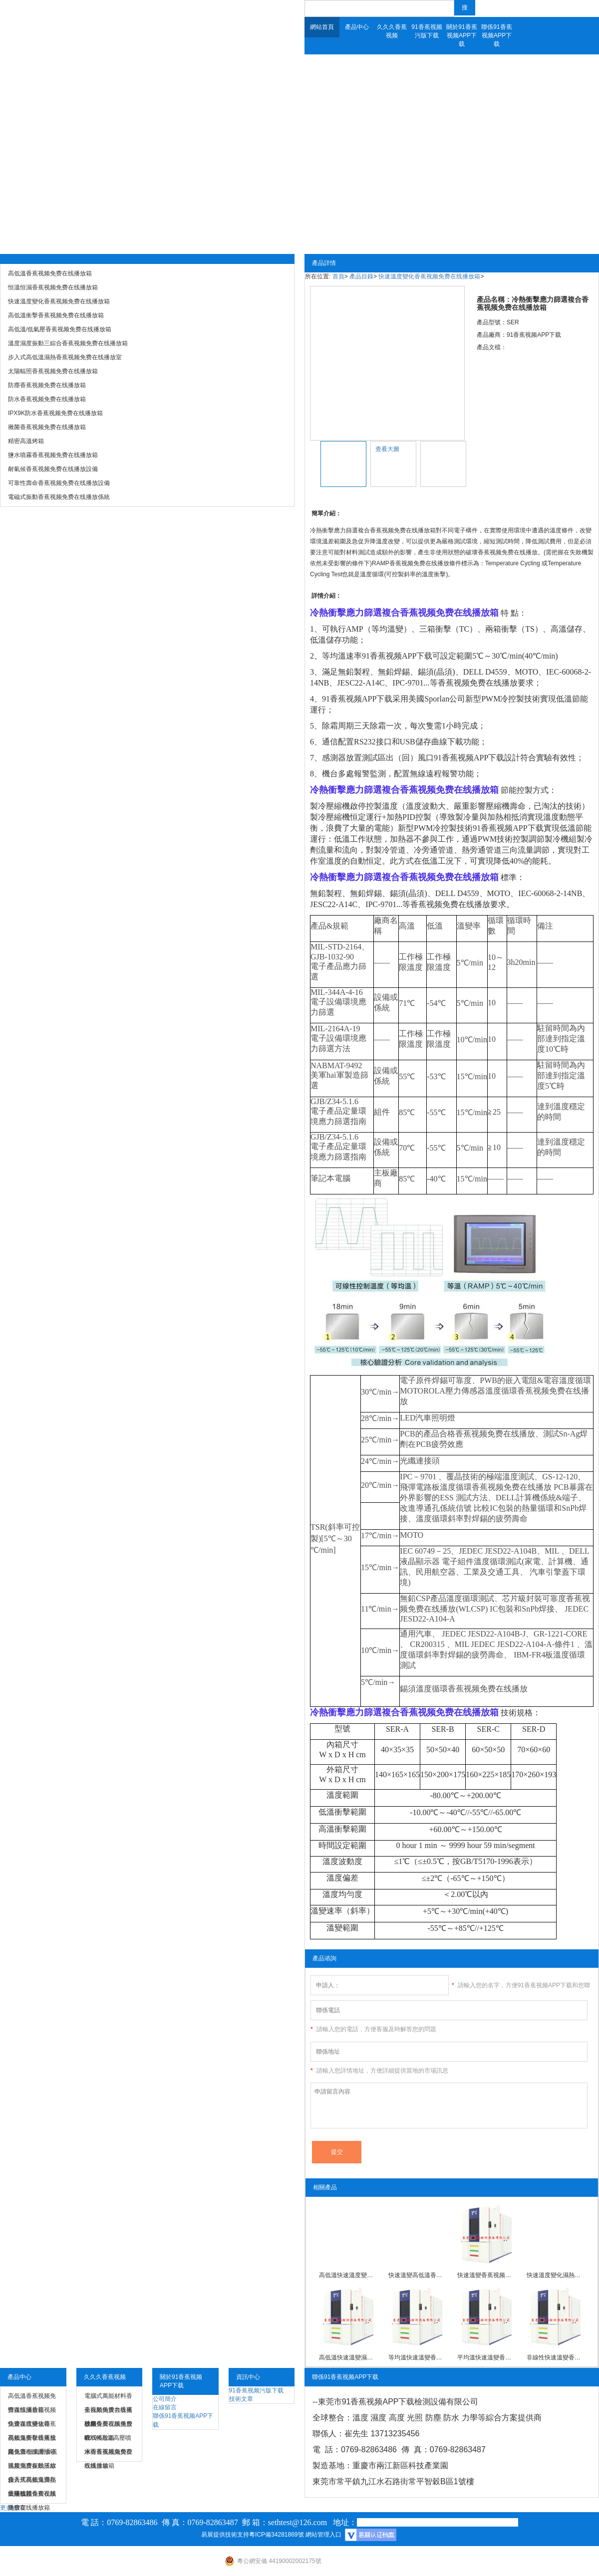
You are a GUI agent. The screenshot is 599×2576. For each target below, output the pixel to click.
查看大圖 (387, 449)
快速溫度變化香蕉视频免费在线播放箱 (429, 276)
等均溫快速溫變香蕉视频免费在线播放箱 (417, 2357)
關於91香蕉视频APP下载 (461, 35)
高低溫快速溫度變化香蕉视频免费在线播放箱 (348, 2275)
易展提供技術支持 (225, 2534)
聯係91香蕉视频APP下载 (496, 35)
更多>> (9, 2507)
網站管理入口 (323, 2534)
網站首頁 (322, 26)
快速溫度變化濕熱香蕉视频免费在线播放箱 (556, 2275)
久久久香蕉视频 (392, 31)
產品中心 (357, 26)
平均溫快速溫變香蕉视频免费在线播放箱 (486, 2357)
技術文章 (241, 2398)
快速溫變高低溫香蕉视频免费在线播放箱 (417, 2275)
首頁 (338, 276)
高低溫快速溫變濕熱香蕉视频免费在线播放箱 (348, 2357)
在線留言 (165, 2407)
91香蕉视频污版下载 (426, 31)
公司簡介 (165, 2398)
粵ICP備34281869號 (276, 2534)
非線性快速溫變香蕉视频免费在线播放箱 (556, 2357)
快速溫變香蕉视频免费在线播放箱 (486, 2275)
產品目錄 (361, 276)
